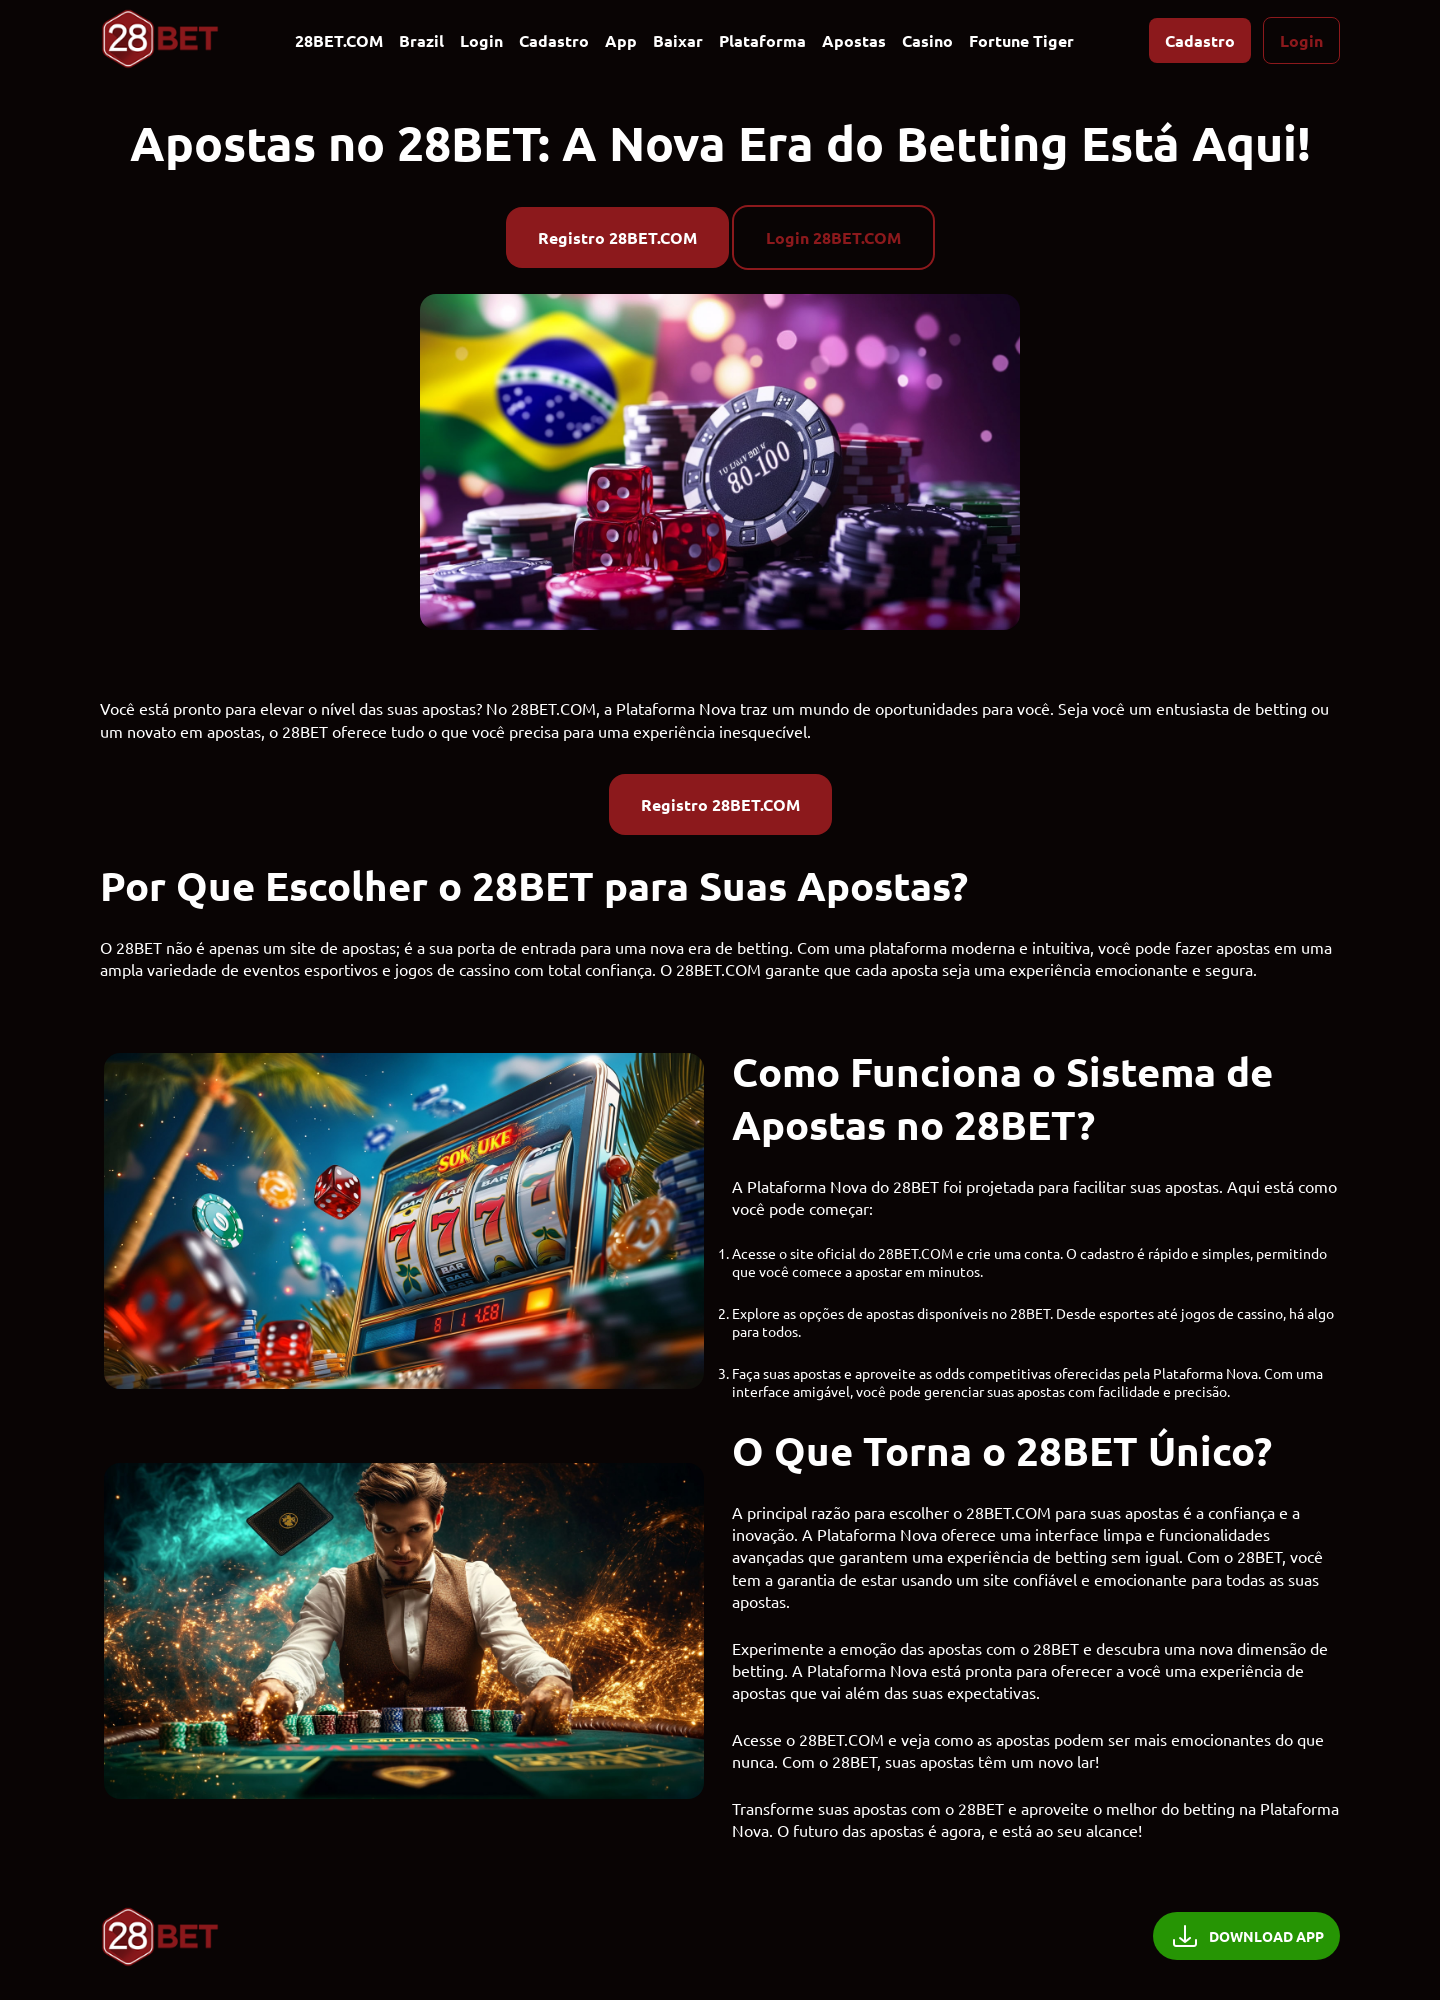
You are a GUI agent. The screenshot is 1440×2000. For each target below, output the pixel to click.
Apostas (854, 40)
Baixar (678, 40)
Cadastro (554, 40)
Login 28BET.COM (833, 237)
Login (481, 40)
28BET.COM (339, 40)
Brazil (421, 40)
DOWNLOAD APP (1246, 1936)
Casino (927, 40)
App (621, 40)
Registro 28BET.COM (617, 237)
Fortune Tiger (1021, 40)
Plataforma (762, 40)
